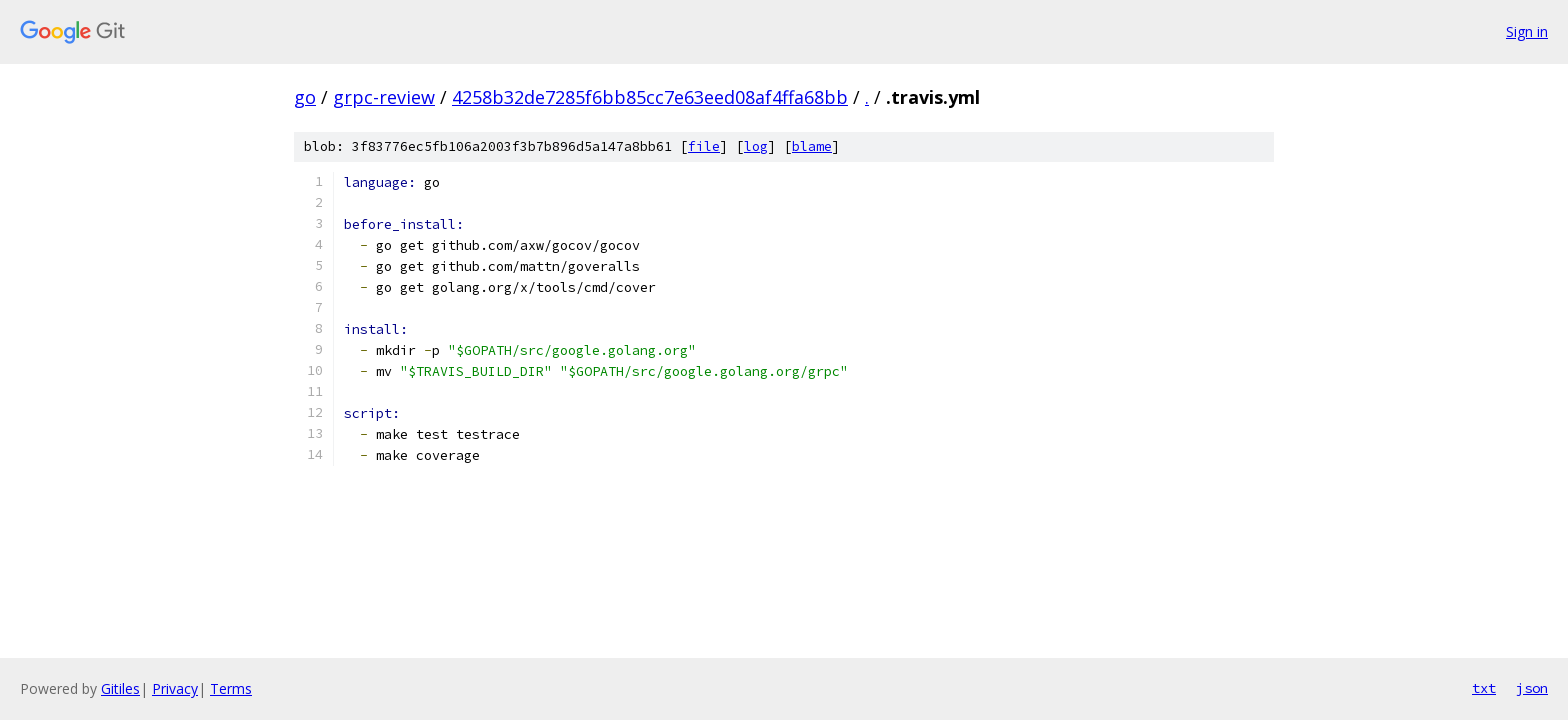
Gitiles (120, 688)
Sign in (1527, 31)
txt (1484, 688)
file (704, 146)
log (756, 146)
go (305, 97)
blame (812, 146)
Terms (231, 688)
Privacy (175, 688)
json (1532, 688)
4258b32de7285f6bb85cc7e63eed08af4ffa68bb (650, 97)
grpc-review (384, 97)
